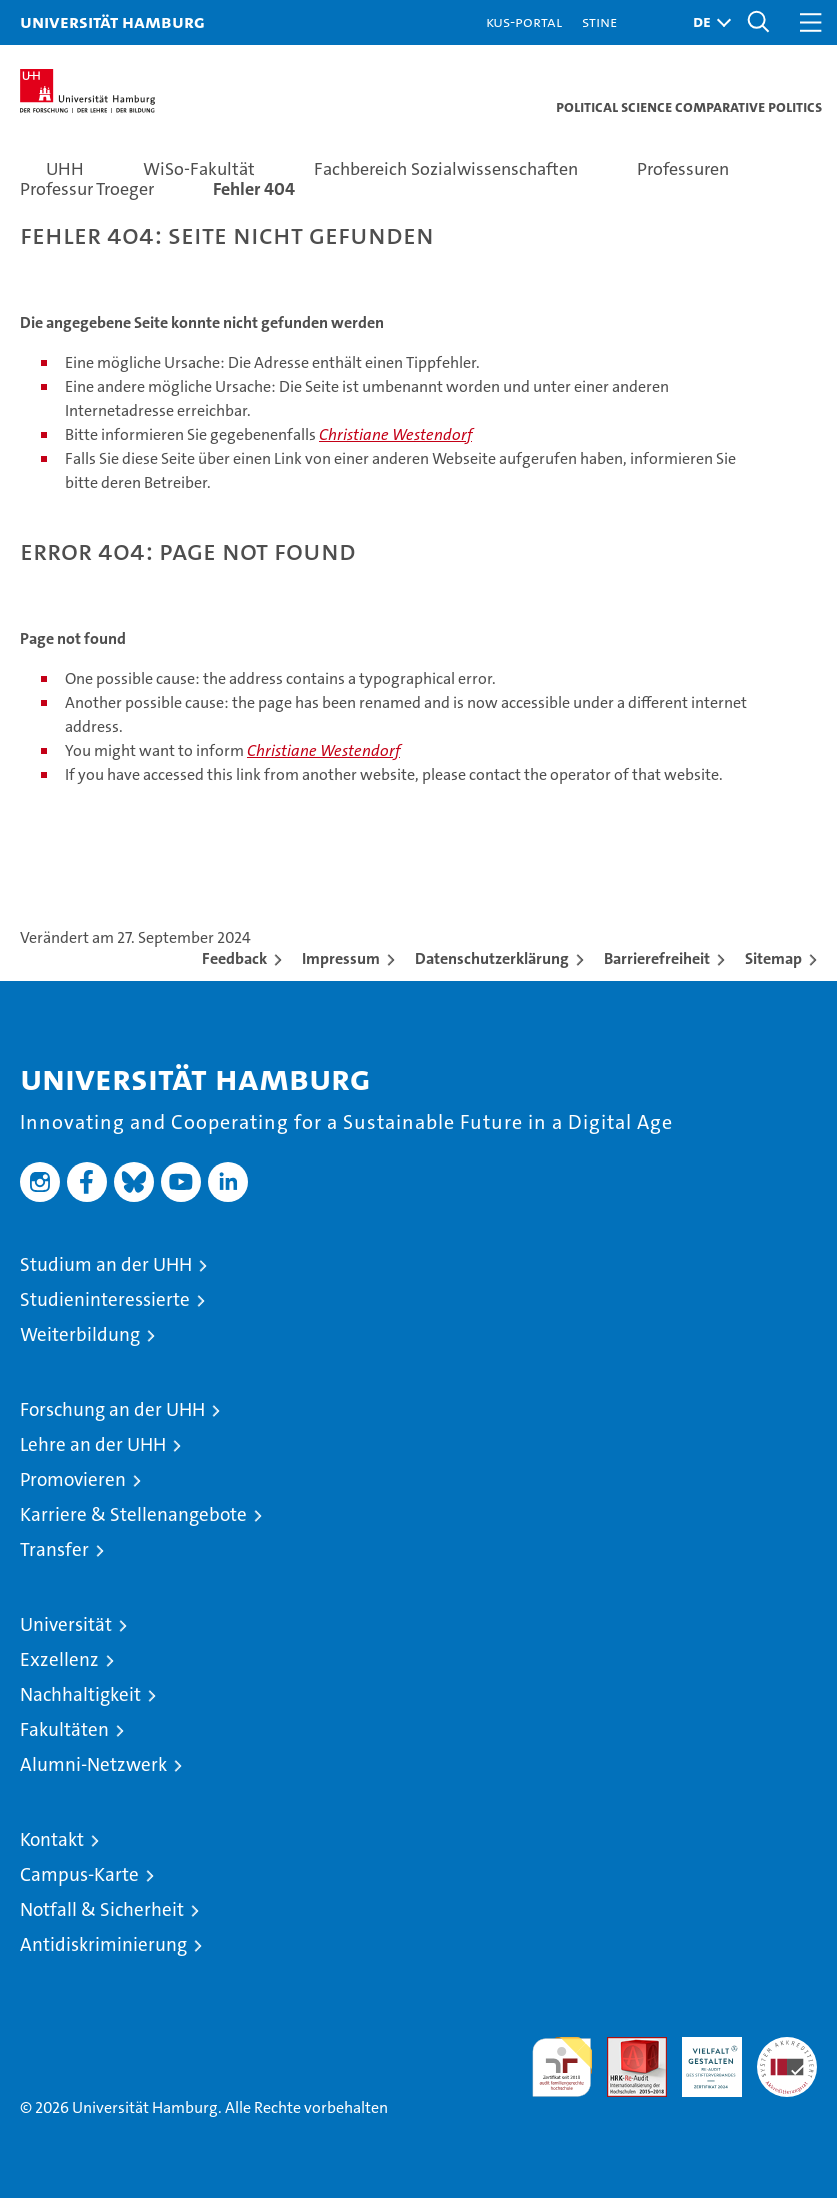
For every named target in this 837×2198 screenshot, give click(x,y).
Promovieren (73, 1479)
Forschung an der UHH (112, 1409)
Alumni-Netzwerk (93, 1764)
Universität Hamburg (112, 21)
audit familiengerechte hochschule (562, 2067)
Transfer (54, 1549)
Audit (626, 2047)
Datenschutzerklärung (492, 958)
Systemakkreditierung (787, 2047)
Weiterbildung (80, 1334)
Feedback (234, 958)
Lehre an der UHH (93, 1444)
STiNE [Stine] (599, 21)
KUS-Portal (524, 21)
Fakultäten (64, 1729)
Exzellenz (59, 1659)
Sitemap (773, 958)
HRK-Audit (701, 2058)
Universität (66, 1624)
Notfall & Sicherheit (102, 1909)
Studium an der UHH (106, 1264)
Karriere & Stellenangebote (133, 1514)
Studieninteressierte (105, 1299)
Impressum (341, 958)
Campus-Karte (79, 1874)
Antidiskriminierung (103, 1944)
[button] (707, 22)
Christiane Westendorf (395, 434)
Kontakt (52, 1839)
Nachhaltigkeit (80, 1694)
